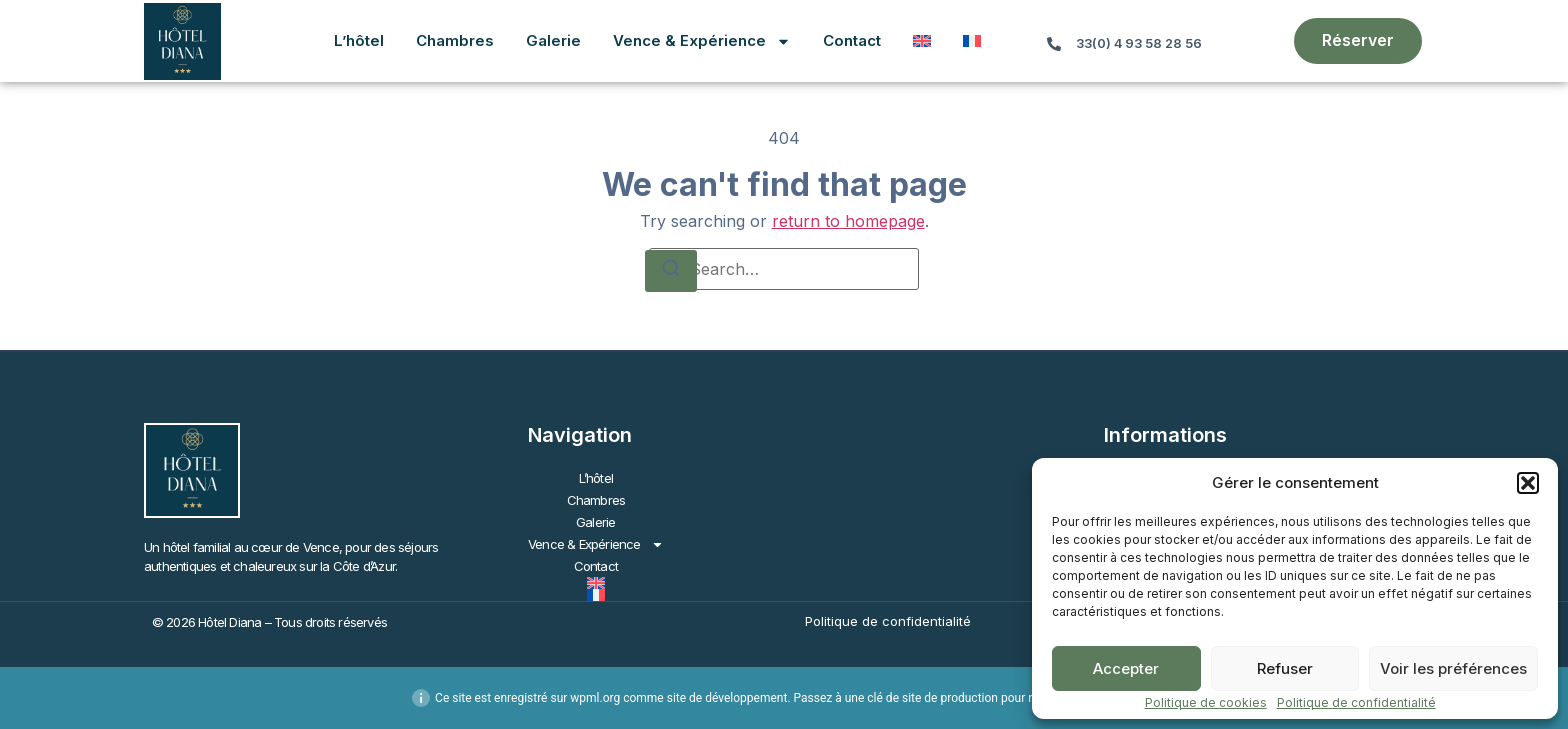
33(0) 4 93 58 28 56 (1139, 43)
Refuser (1285, 668)
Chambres (455, 40)
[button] (1528, 483)
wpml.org (595, 698)
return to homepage (848, 221)
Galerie (553, 40)
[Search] (671, 271)
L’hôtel (359, 40)
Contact (852, 40)
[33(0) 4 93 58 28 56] (1054, 44)
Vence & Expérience (702, 41)
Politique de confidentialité (1356, 702)
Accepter (1126, 668)
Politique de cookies (1206, 702)
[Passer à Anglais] (922, 41)
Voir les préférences (1453, 668)
